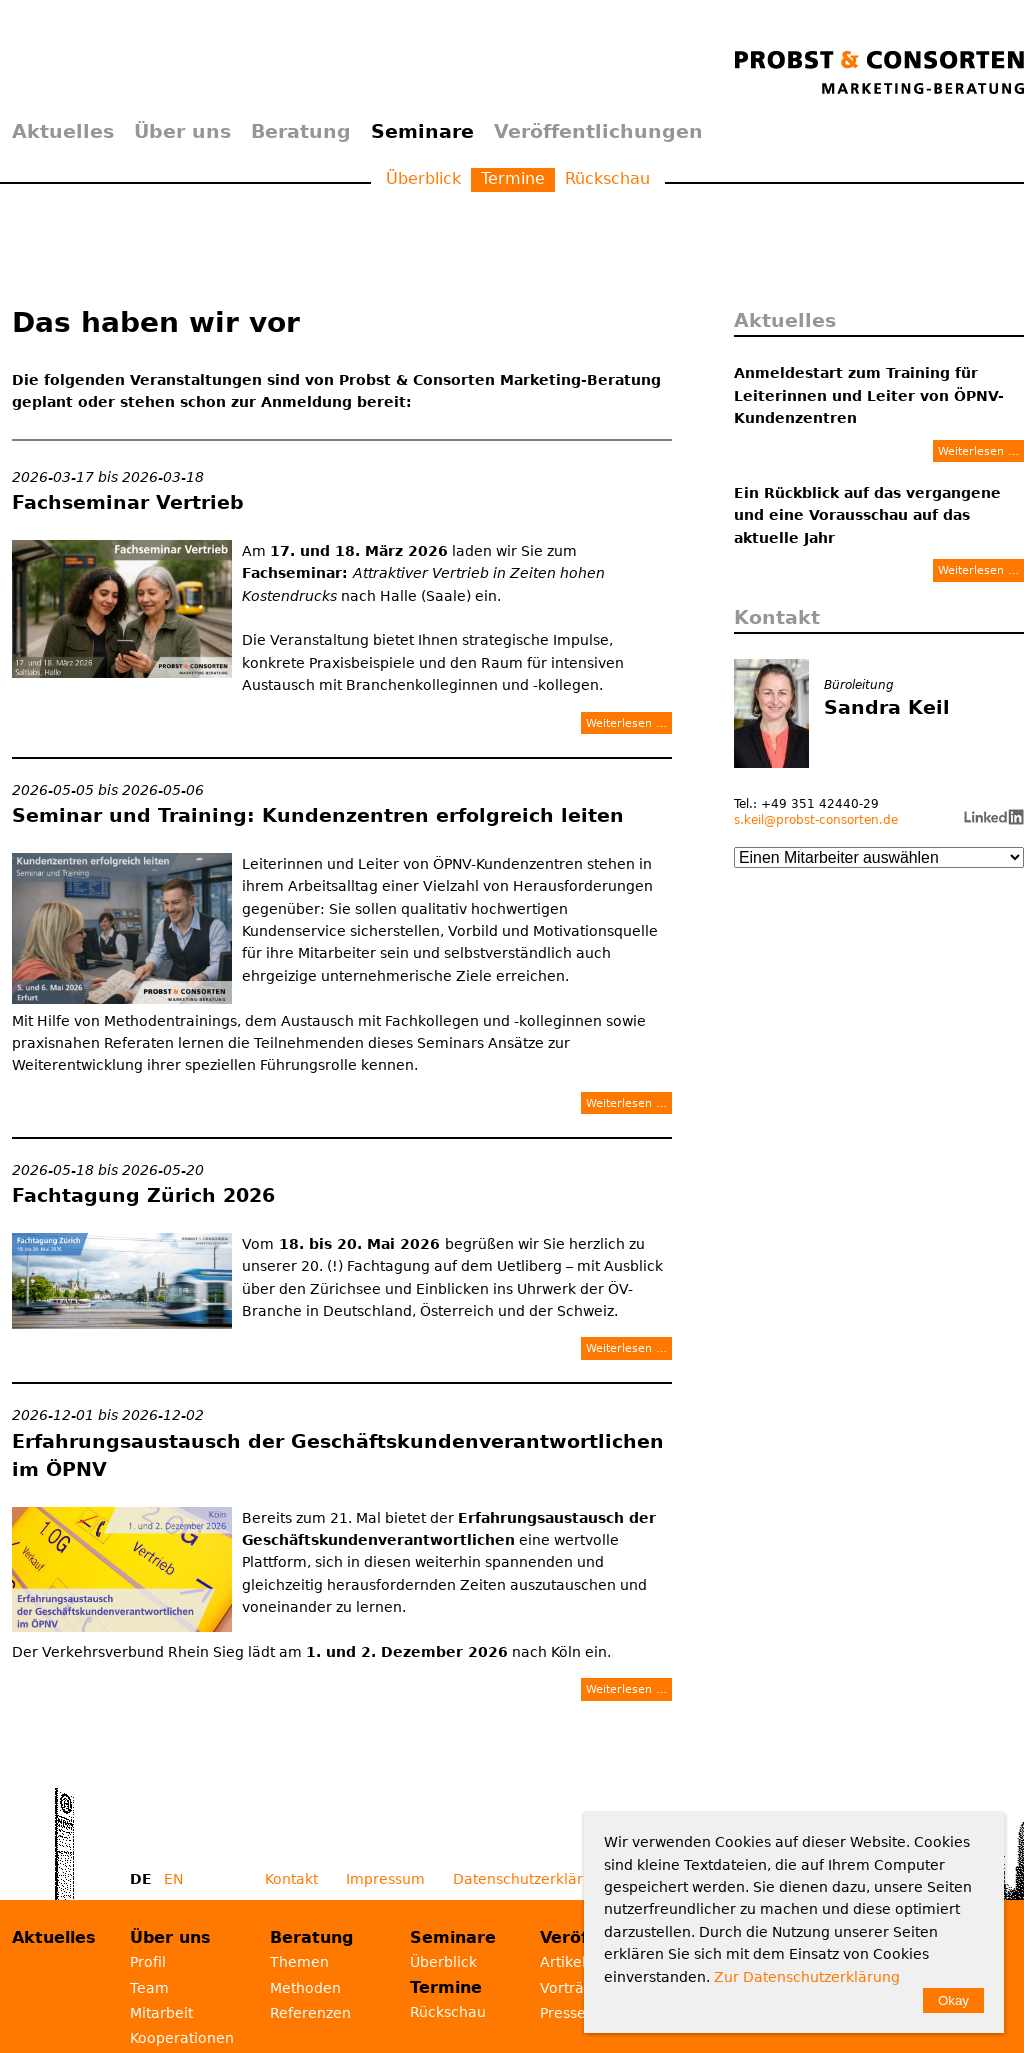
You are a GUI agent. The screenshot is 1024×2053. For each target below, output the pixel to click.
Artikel (563, 1962)
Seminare (422, 131)
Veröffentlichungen (598, 131)
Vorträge (571, 1988)
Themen (299, 1962)
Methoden (305, 1988)
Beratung (301, 131)
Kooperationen (182, 2038)
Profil (148, 1962)
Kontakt (291, 1879)
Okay (953, 2000)
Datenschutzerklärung (531, 1879)
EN (173, 1879)
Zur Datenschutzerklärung (807, 1977)
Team (149, 1988)
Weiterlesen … (626, 723)
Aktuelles (63, 131)
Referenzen (310, 2013)
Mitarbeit (161, 2013)
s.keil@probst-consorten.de (816, 820)
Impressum (385, 1879)
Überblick (423, 178)
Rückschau (607, 178)
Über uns (182, 131)
